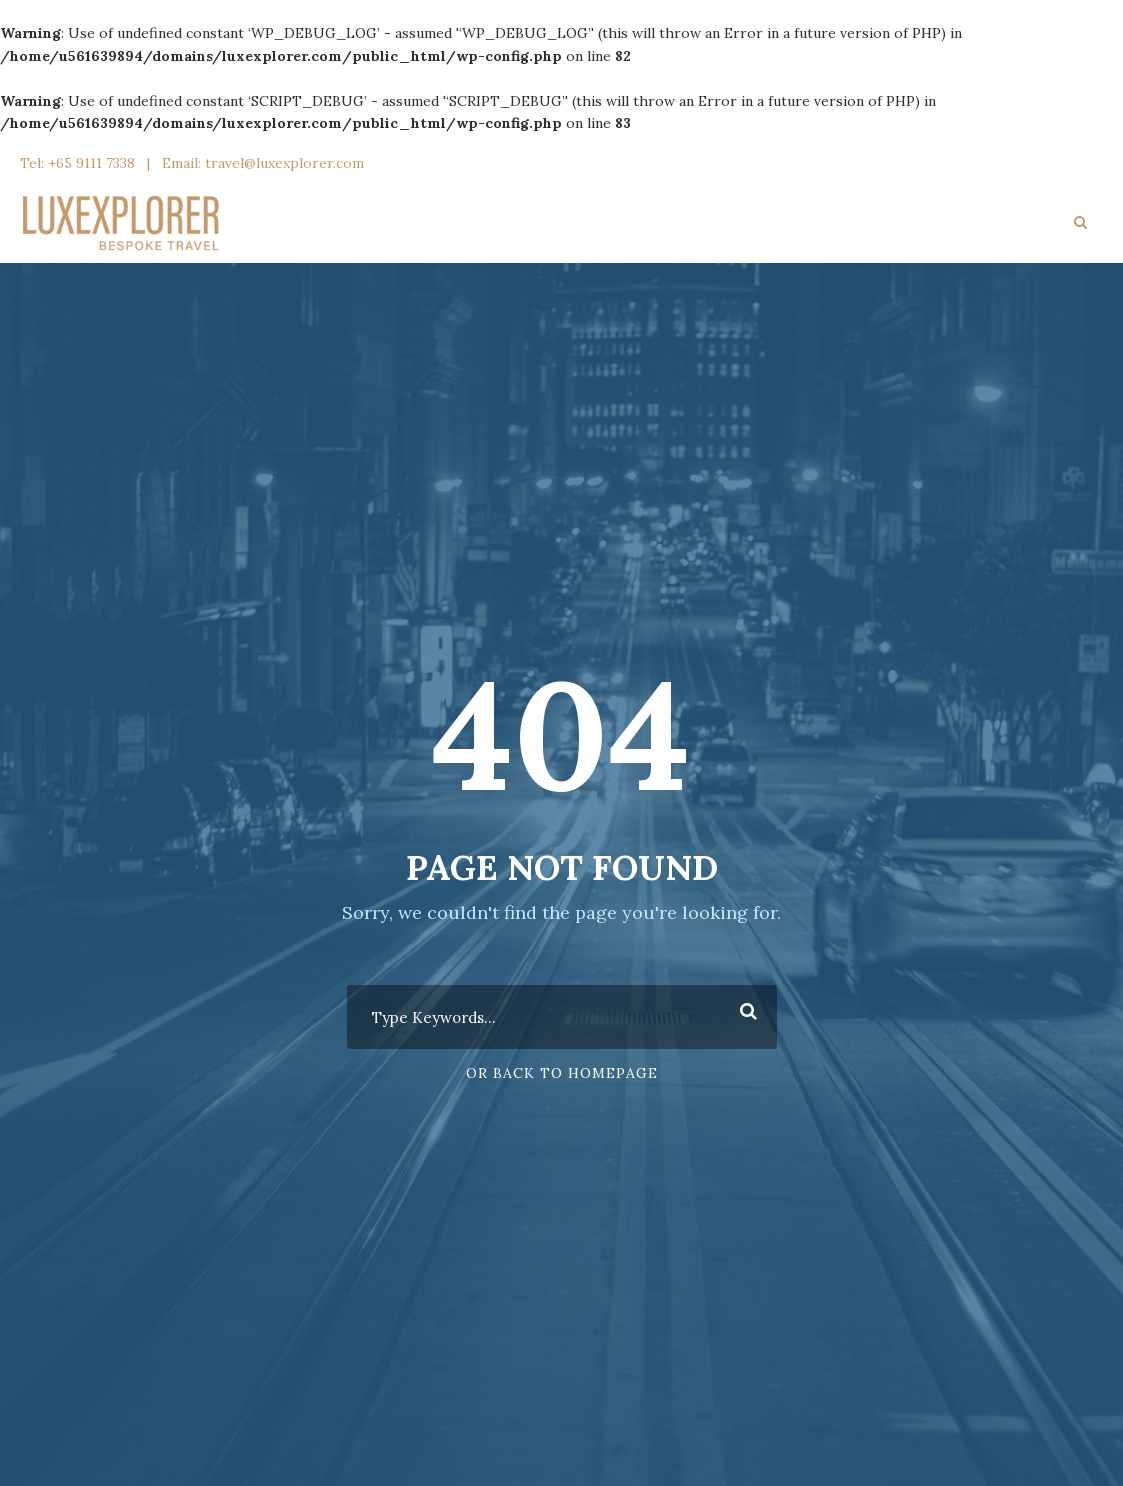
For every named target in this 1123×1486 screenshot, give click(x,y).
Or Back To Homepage (562, 1073)
